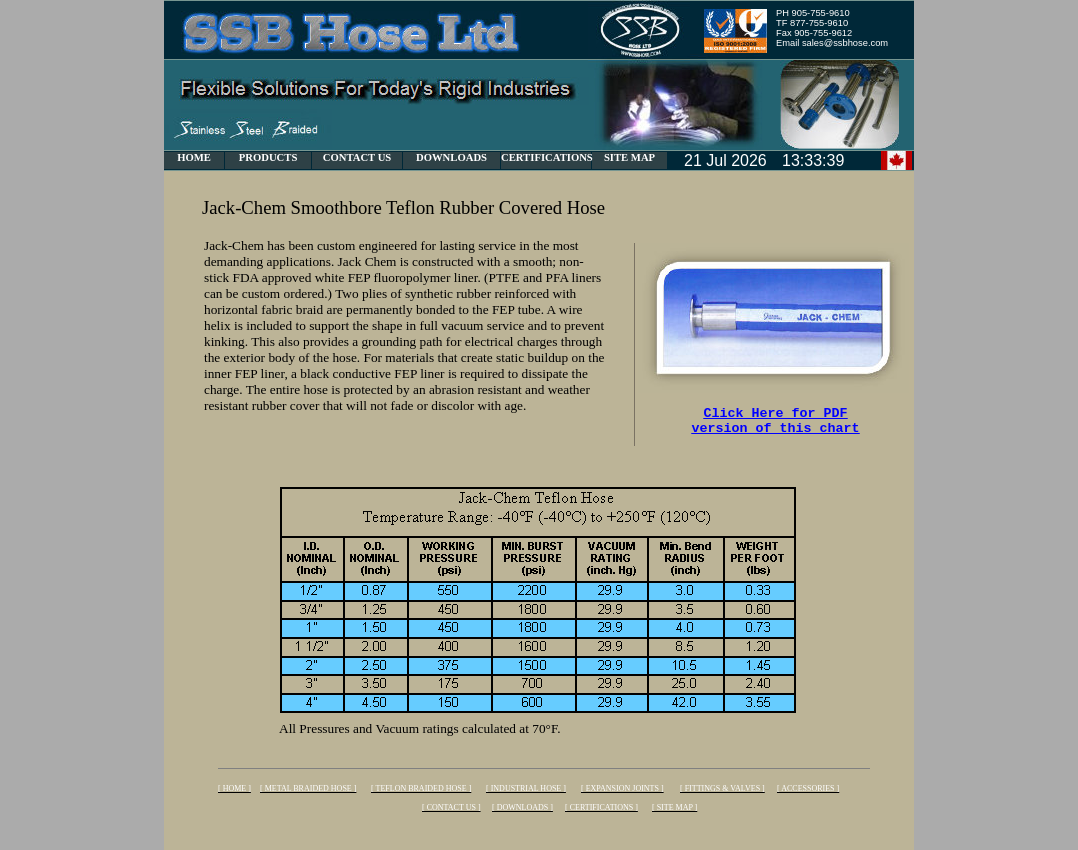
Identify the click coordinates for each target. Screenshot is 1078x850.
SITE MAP (629, 157)
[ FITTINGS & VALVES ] (722, 788)
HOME (194, 157)
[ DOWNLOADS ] (522, 807)
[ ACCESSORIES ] (808, 788)
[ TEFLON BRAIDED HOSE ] (421, 788)
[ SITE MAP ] (674, 807)
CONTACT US (357, 157)
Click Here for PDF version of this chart (776, 424)
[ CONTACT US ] (451, 807)
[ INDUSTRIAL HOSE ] (526, 788)
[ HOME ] (234, 788)
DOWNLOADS (451, 157)
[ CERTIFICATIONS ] (601, 807)
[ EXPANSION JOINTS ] (622, 788)
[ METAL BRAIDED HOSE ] (308, 788)
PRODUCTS (268, 157)
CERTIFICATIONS (547, 157)
